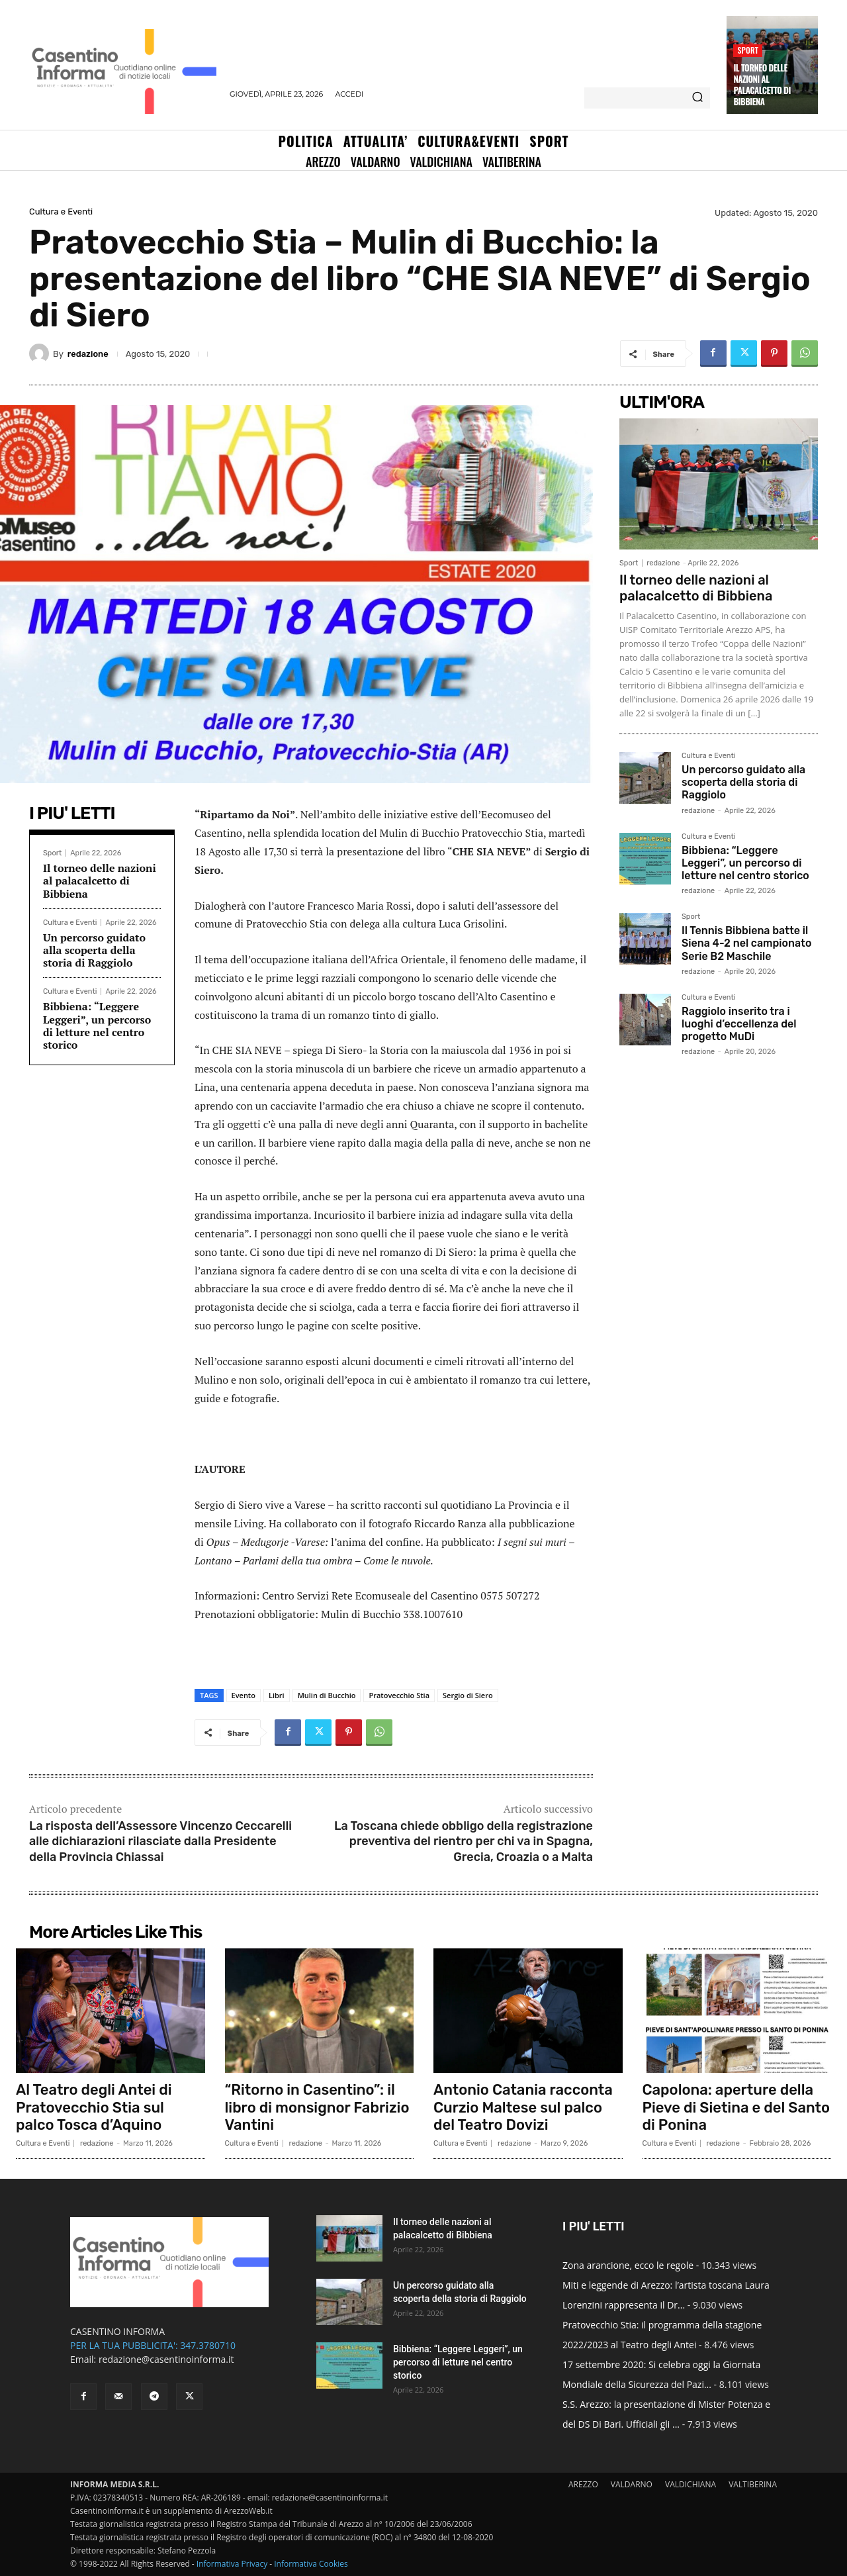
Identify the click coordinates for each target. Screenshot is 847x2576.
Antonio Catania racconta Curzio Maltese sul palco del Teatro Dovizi (523, 2107)
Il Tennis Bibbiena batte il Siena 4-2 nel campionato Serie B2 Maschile (746, 943)
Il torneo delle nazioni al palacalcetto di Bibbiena (761, 84)
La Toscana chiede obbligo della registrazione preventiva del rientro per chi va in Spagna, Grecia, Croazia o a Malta (463, 1841)
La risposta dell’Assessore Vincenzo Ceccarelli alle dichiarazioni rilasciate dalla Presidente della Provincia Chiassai (160, 1841)
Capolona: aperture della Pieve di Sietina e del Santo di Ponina (736, 2107)
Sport (747, 50)
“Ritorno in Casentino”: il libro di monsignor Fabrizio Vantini (317, 2107)
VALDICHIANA (690, 2484)
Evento (243, 1695)
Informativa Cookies (311, 2563)
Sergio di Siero (468, 1695)
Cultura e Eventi (61, 211)
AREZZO (583, 2484)
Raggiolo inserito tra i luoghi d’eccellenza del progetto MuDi (739, 1024)
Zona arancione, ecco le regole (627, 2265)
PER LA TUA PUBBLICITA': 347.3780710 (153, 2345)
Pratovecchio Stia (399, 1695)
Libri (277, 1695)
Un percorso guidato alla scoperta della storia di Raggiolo (94, 950)
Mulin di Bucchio (327, 1695)
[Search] (697, 98)
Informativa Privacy (232, 2563)
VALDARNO (631, 2484)
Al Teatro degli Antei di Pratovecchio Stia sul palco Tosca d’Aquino (94, 2107)
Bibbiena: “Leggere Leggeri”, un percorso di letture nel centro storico (97, 1025)
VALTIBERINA (753, 2484)
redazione (88, 354)
